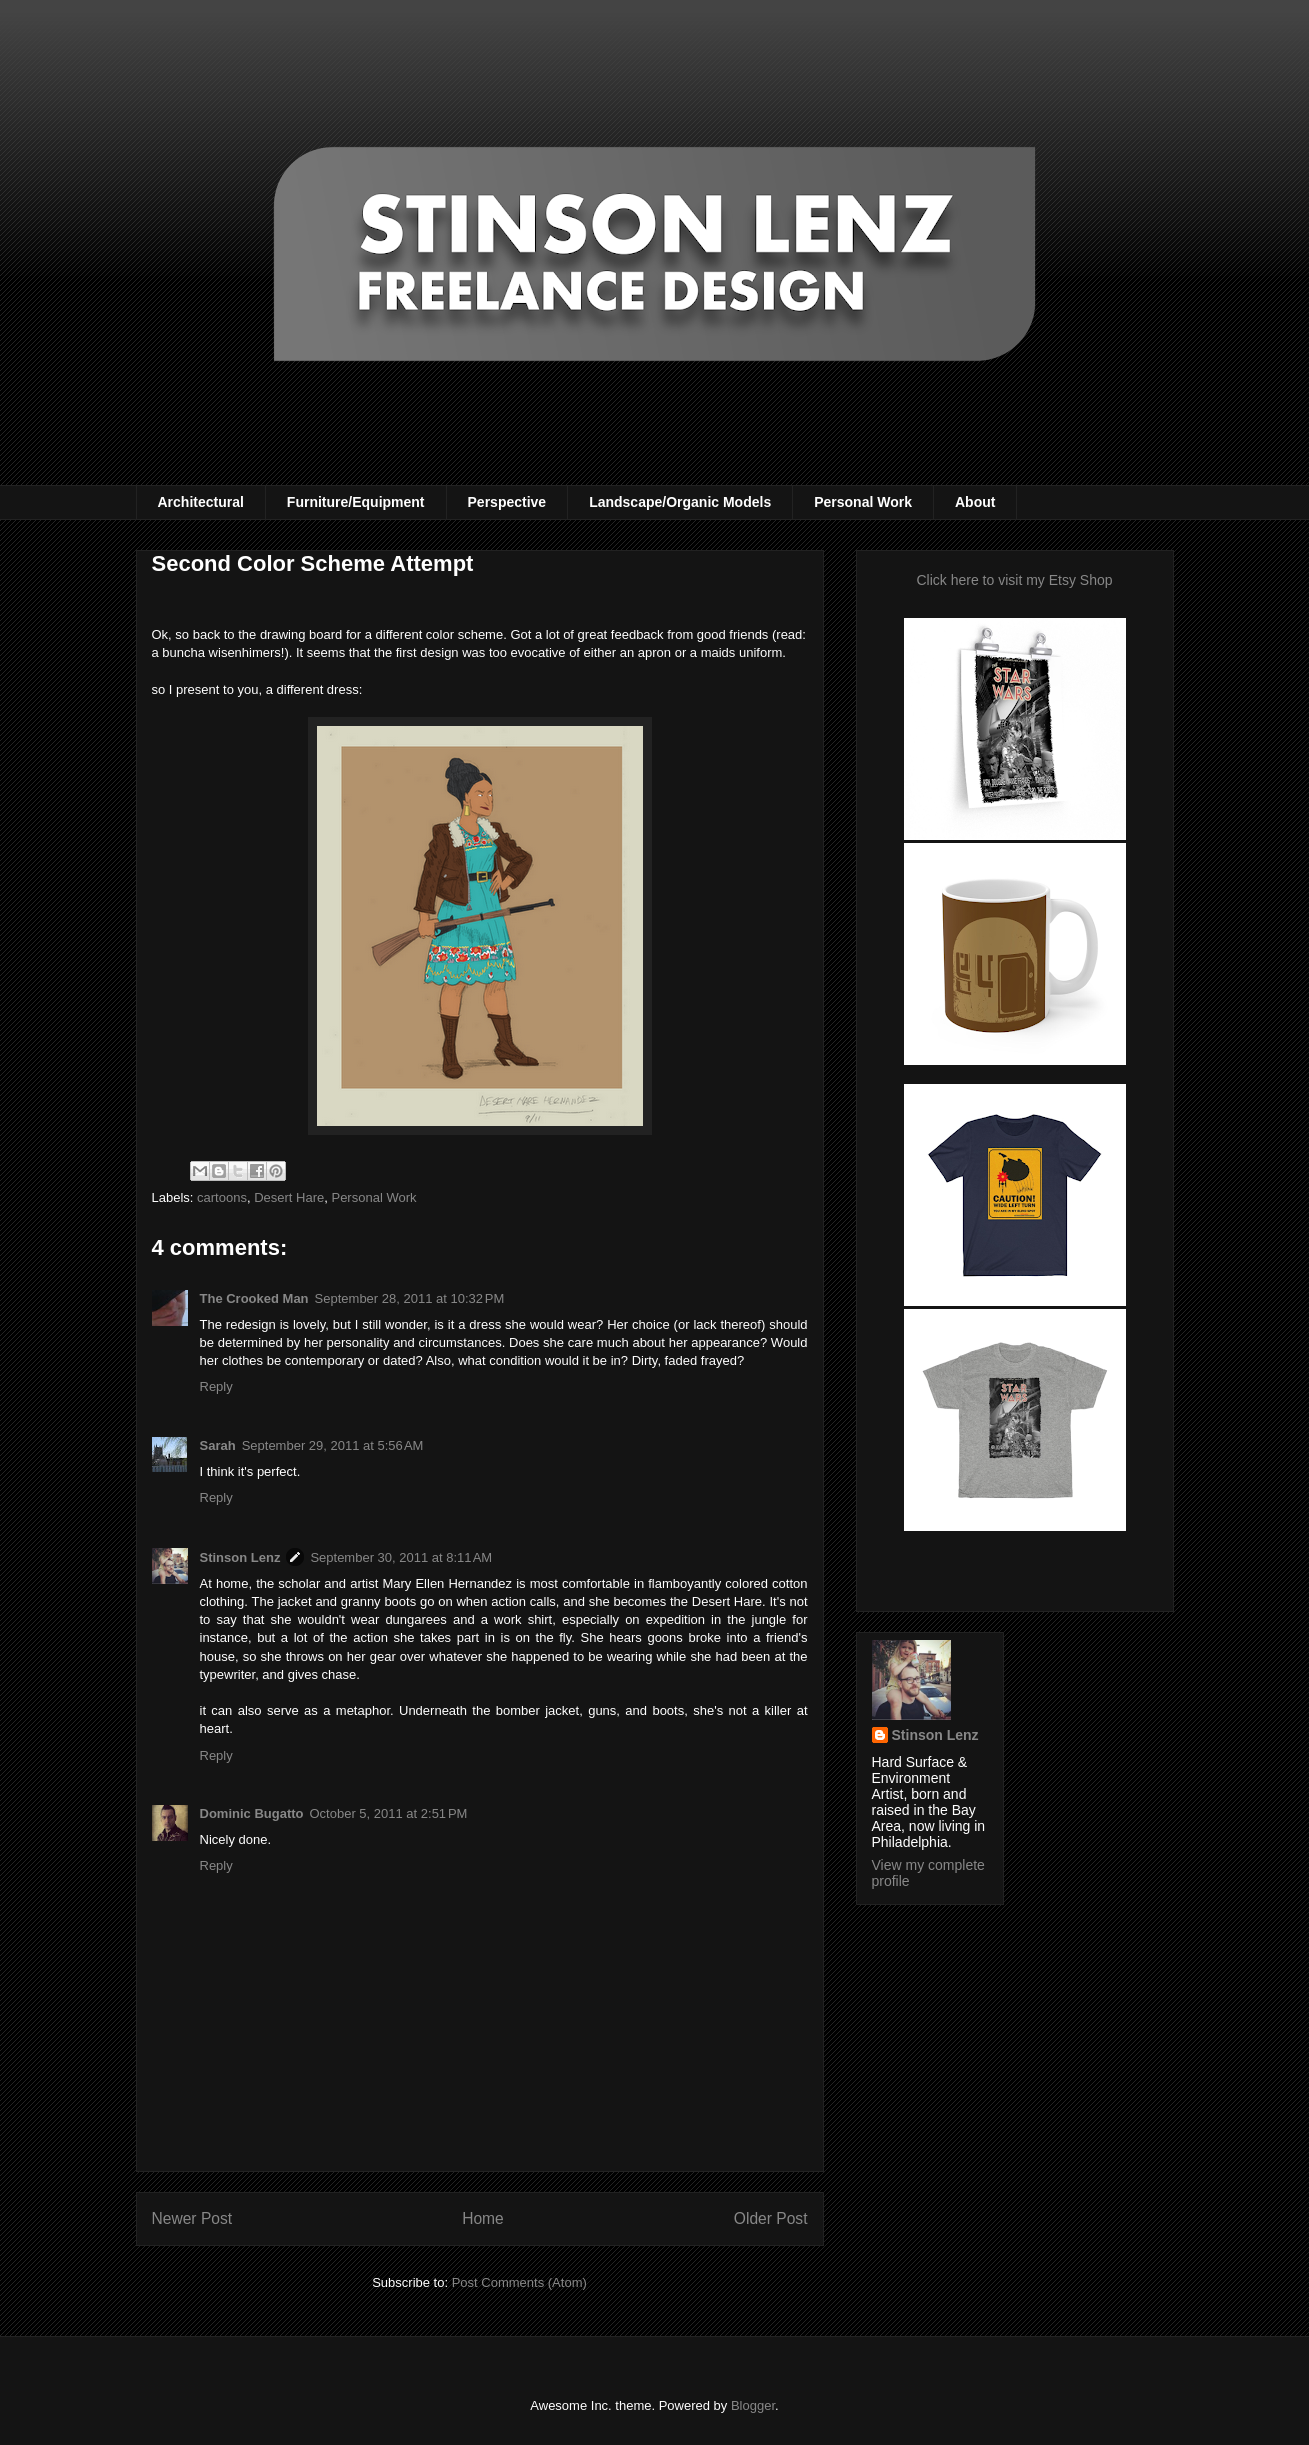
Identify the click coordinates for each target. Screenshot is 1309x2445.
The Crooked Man (254, 1298)
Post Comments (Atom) (519, 2282)
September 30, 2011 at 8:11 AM (401, 1557)
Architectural (201, 502)
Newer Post (192, 2218)
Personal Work (863, 502)
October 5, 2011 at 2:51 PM (389, 1813)
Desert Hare (289, 1197)
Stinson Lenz (240, 1557)
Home (483, 2218)
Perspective (507, 502)
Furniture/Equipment (356, 502)
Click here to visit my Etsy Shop (1014, 580)
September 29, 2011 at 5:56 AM (333, 1445)
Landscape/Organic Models (680, 502)
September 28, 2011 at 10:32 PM (410, 1298)
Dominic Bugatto (252, 1813)
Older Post (771, 2218)
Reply (216, 1386)
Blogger (753, 2405)
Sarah (218, 1445)
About (975, 502)
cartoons (222, 1197)
